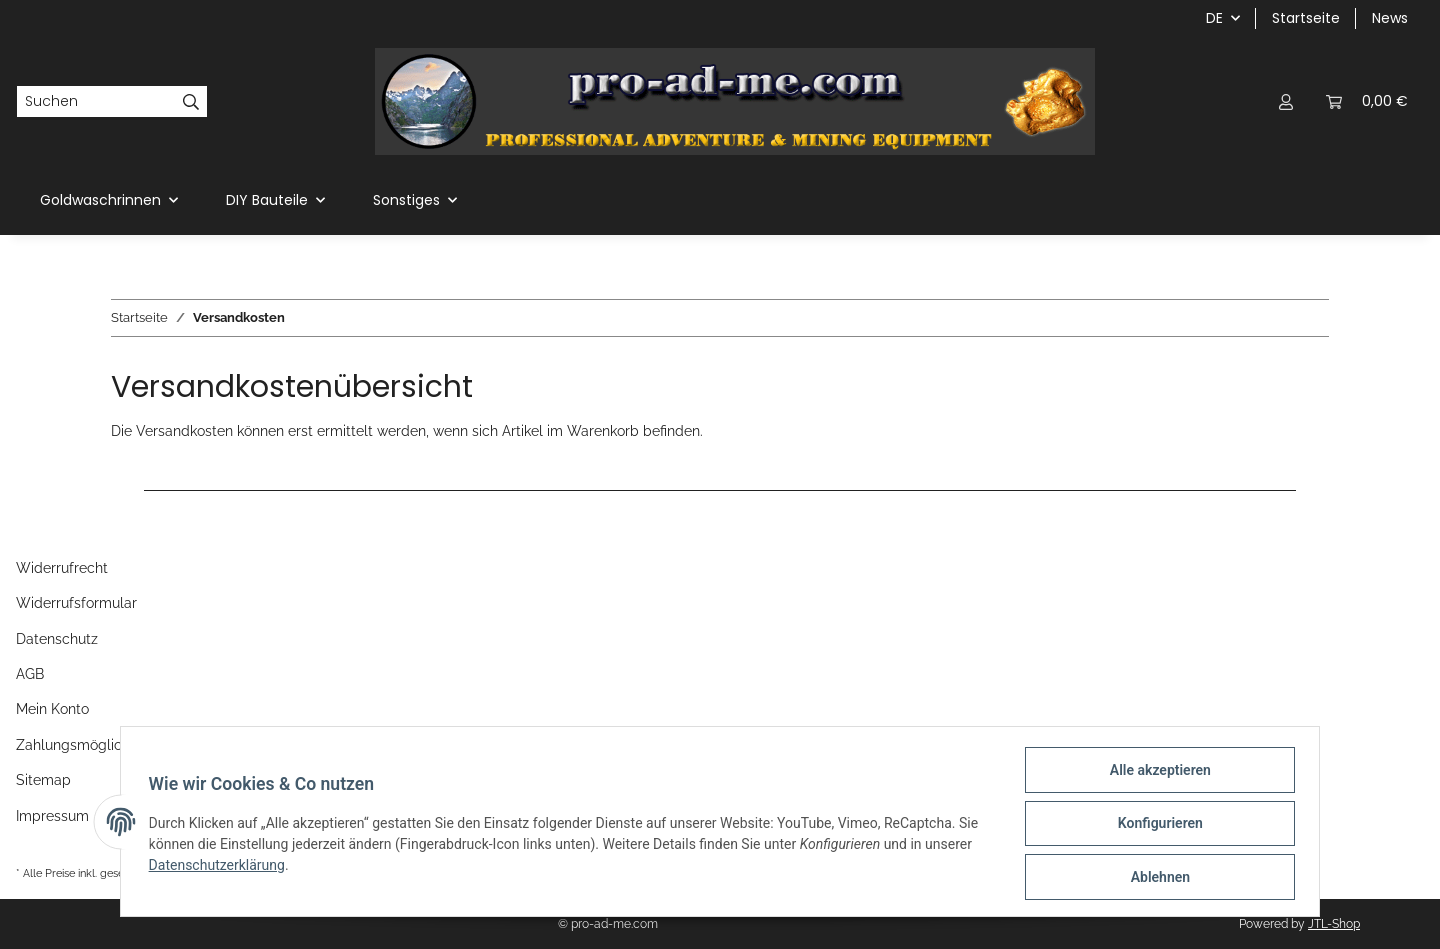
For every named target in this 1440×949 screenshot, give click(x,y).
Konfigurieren (1155, 826)
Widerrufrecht (62, 568)
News (1390, 18)
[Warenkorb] (1367, 101)
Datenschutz (57, 639)
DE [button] (1214, 18)
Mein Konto (52, 709)
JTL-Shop (1334, 924)
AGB (30, 674)
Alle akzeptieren (1155, 774)
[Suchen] (96, 102)
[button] (1286, 101)
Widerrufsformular (76, 603)
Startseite (1306, 18)
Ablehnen (1155, 878)
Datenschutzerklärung (221, 868)
